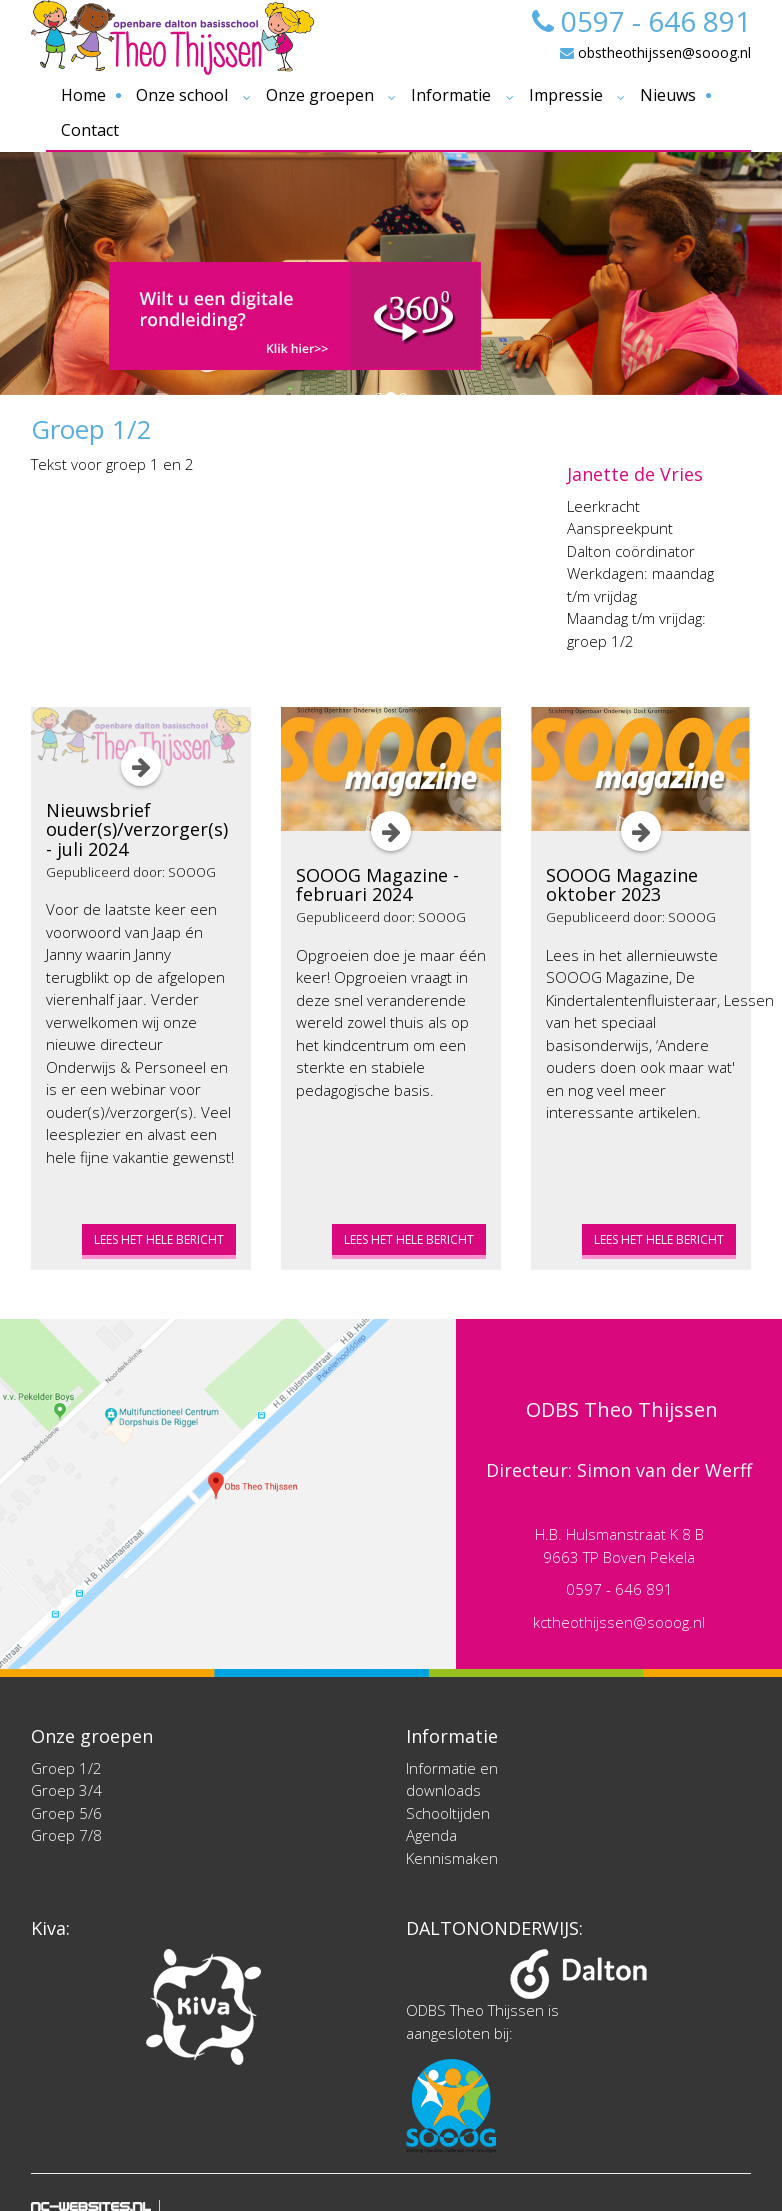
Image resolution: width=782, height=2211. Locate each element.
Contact (90, 130)
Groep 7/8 (66, 1835)
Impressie (566, 95)
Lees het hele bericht (159, 1239)
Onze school (182, 95)
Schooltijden (448, 1813)
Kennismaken (452, 1858)
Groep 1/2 (66, 1768)
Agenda (431, 1835)
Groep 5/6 (66, 1813)
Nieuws (668, 95)
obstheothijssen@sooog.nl (655, 52)
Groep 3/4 (66, 1790)
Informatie (451, 95)
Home (83, 95)
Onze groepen (320, 95)
